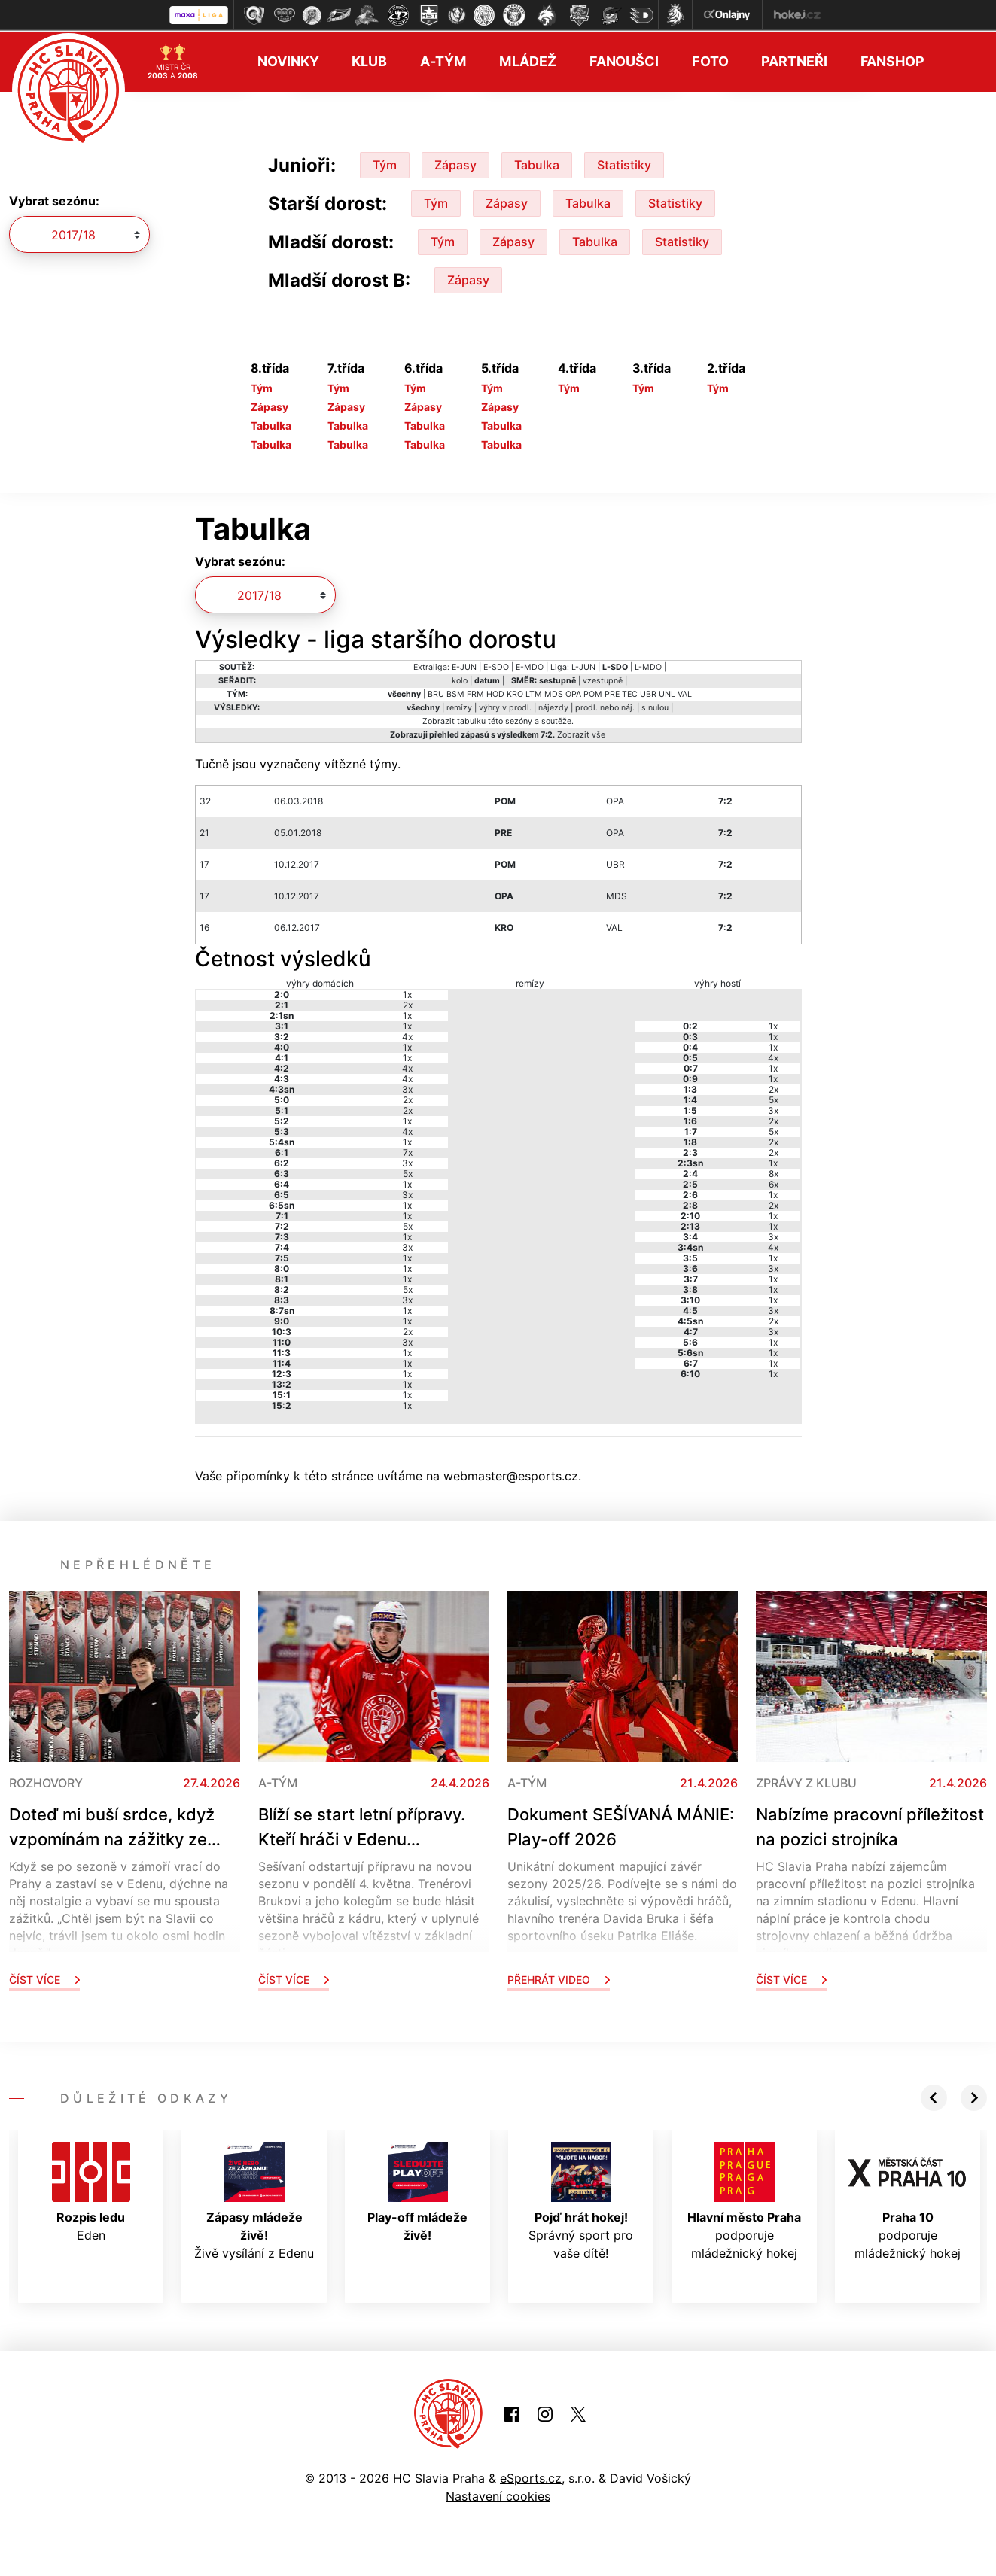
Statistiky (624, 163)
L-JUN (583, 666)
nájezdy (553, 706)
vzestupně (603, 679)
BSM (455, 693)
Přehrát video (558, 1978)
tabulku (471, 720)
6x (773, 1182)
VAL (685, 693)
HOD (495, 693)
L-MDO (648, 666)
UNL (667, 693)
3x (407, 1087)
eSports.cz (531, 2476)
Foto (710, 60)
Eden (91, 2190)
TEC (630, 693)
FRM (475, 693)
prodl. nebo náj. (605, 706)
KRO (515, 693)
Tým (385, 163)
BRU (436, 693)
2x (408, 1003)
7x (408, 1151)
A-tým (443, 60)
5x (408, 1172)
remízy (459, 706)
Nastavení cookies (498, 2494)
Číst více (44, 1978)
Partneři (794, 60)
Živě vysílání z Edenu (254, 2199)
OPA (573, 693)
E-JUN (464, 666)
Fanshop (892, 60)
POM (592, 693)
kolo (460, 679)
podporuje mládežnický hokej (744, 2199)
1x (407, 993)
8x (773, 1172)
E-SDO (496, 666)
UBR (648, 693)
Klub (369, 60)
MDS (553, 693)
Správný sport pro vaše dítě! (580, 2199)
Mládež (527, 60)
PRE (612, 693)
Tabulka (536, 163)
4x (407, 1035)
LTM (533, 693)
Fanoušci (624, 60)
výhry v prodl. (505, 706)
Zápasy (455, 163)
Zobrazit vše (581, 733)
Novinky (287, 60)
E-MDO (530, 666)
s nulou (655, 706)
